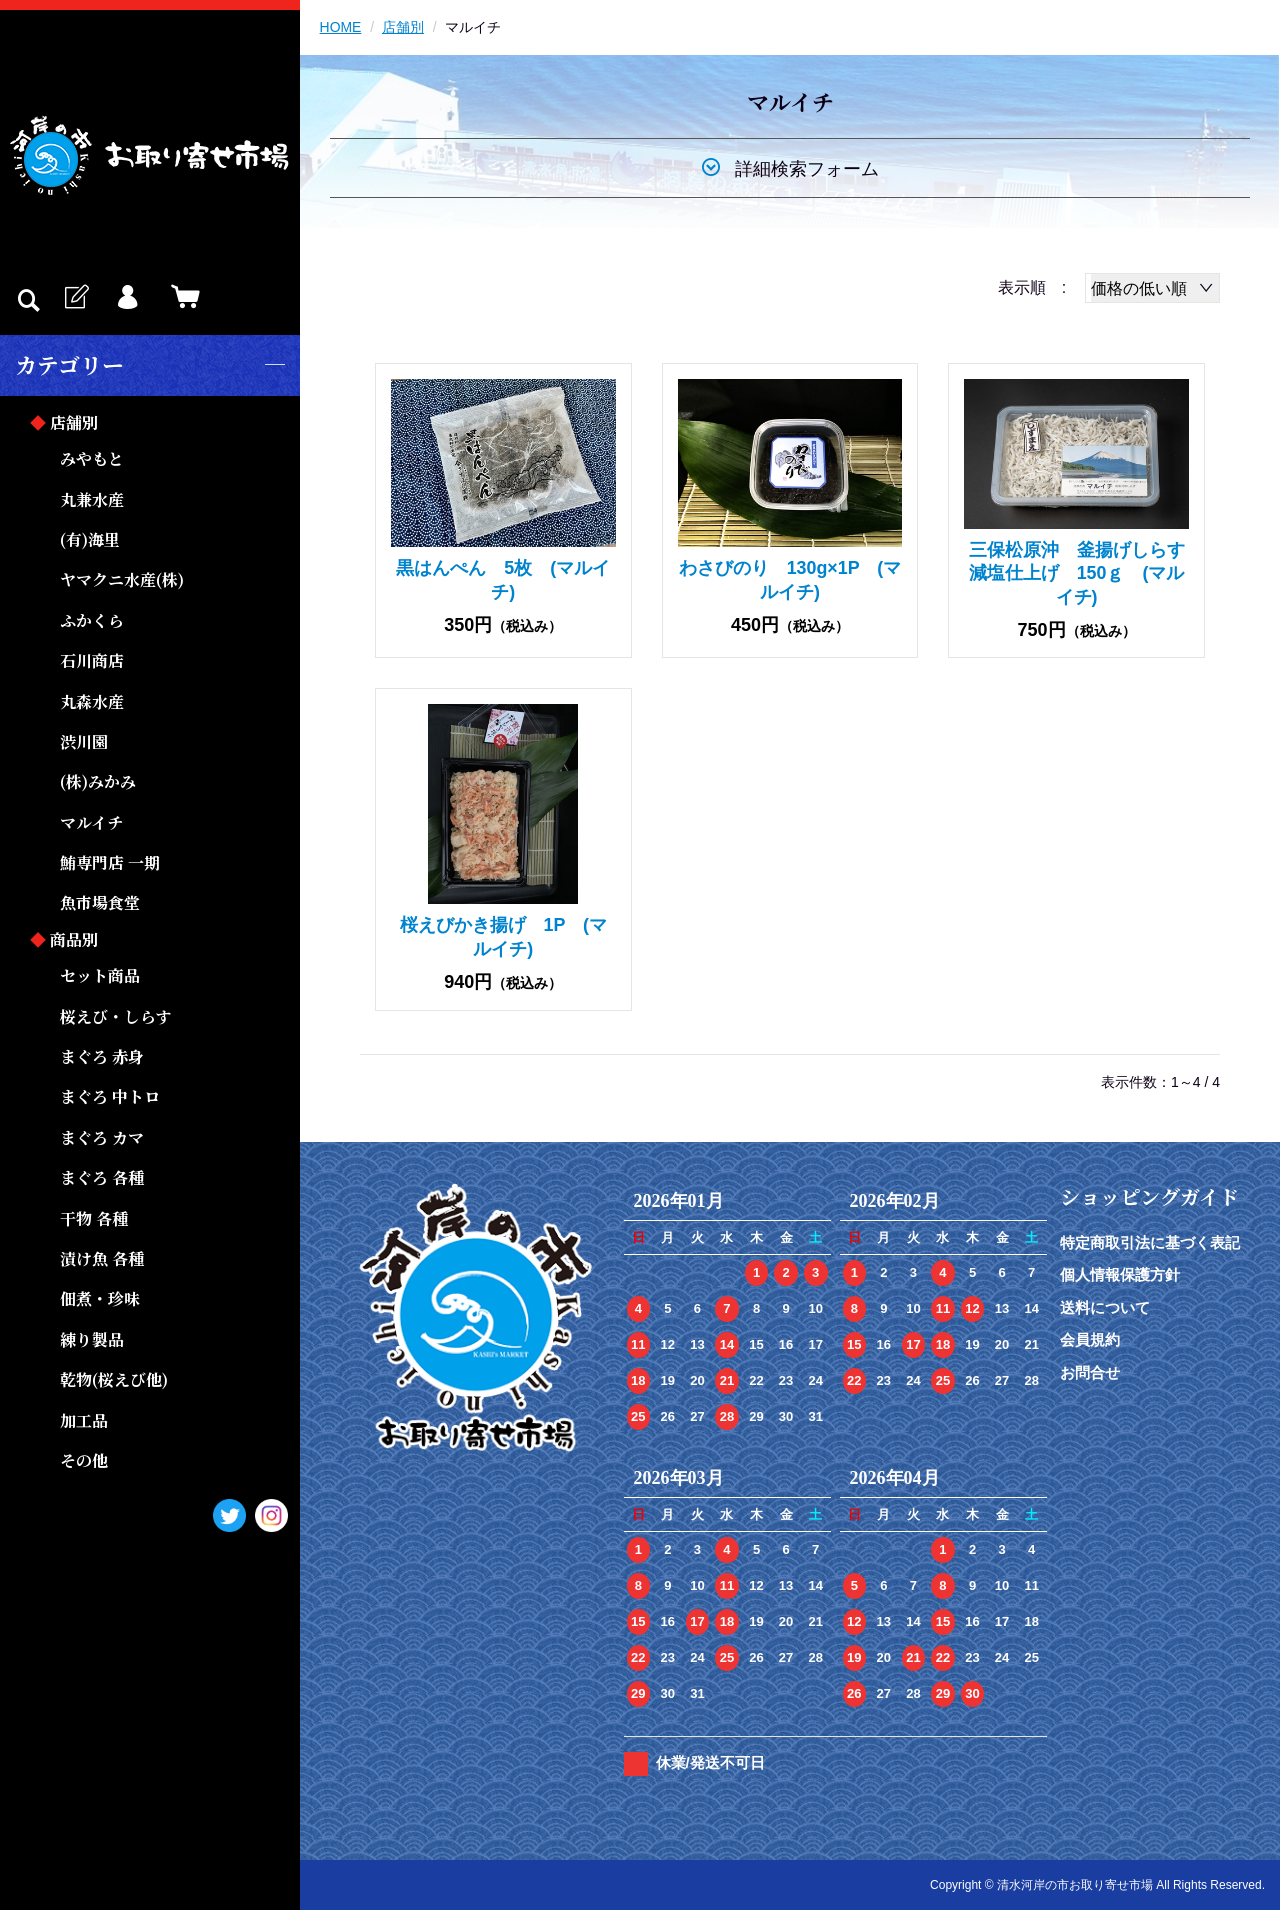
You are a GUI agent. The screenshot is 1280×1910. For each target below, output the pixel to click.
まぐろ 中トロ (110, 1096)
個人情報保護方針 (1120, 1274)
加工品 (84, 1420)
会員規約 (1090, 1339)
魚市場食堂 (100, 902)
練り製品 (92, 1339)
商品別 (74, 939)
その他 (84, 1460)
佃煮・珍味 (100, 1298)
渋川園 (84, 741)
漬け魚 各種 (102, 1258)
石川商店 (92, 660)
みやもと (92, 458)
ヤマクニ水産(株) (122, 579)
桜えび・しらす (116, 1016)
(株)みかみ (98, 781)
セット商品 (100, 975)
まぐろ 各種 (102, 1177)
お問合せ (1090, 1372)
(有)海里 (90, 539)
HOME (341, 27)
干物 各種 (94, 1218)
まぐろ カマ (102, 1137)
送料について (1105, 1307)
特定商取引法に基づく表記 (1150, 1242)
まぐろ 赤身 (102, 1056)
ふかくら (92, 620)
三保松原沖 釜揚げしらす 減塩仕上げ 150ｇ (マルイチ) (1086, 573)
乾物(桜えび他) (114, 1379)
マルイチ (91, 822)
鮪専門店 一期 (110, 862)
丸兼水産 (92, 499)
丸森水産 (92, 701)
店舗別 (74, 422)
